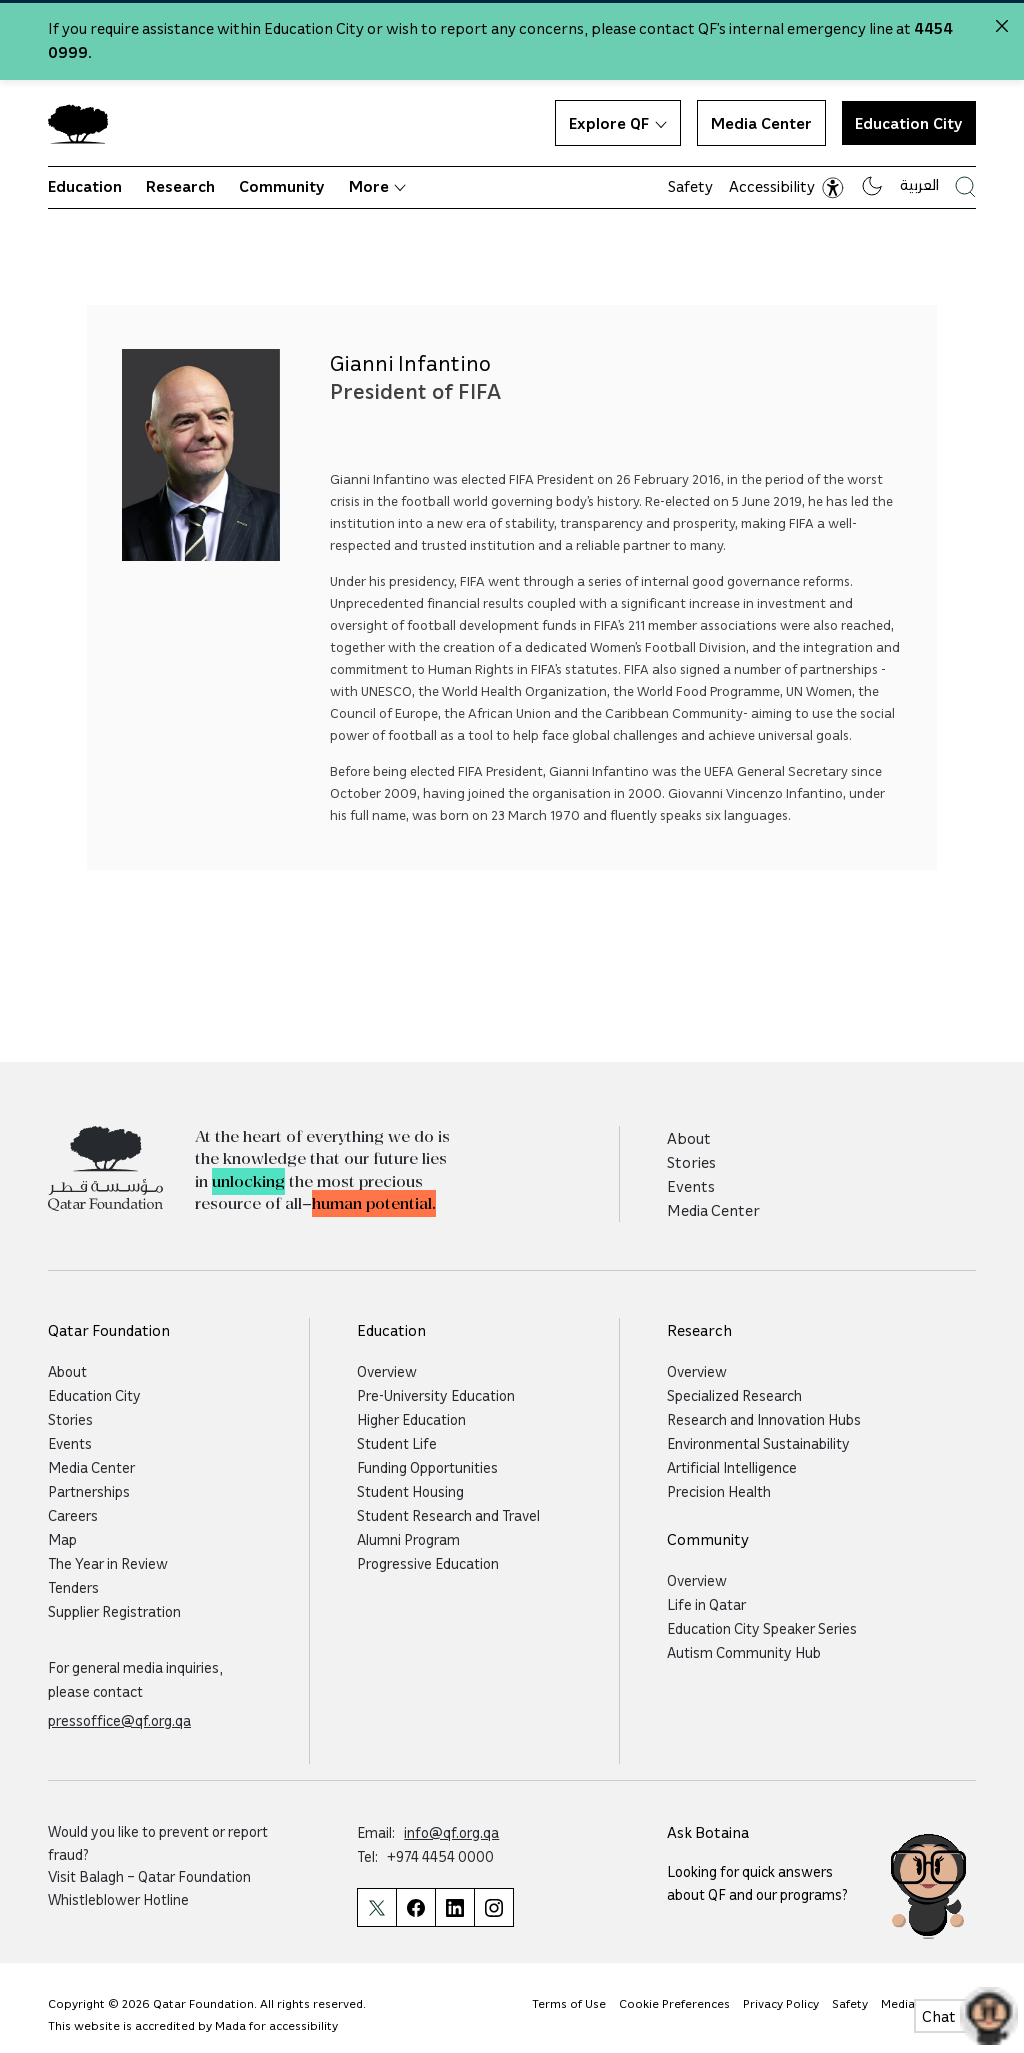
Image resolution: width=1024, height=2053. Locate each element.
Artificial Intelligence (732, 1467)
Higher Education (411, 1419)
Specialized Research (734, 1395)
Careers (73, 1515)
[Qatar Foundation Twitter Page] (376, 1907)
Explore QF (618, 123)
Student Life (397, 1443)
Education (85, 186)
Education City (909, 123)
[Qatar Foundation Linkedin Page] (454, 1907)
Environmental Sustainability (758, 1443)
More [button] (377, 186)
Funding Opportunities (427, 1467)
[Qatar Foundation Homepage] (86, 123)
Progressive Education (428, 1563)
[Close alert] (1002, 26)
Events (691, 1186)
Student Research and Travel (448, 1515)
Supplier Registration (114, 1611)
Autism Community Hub (744, 1652)
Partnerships (89, 1491)
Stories (691, 1162)
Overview (387, 1371)
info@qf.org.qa (451, 1832)
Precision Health (719, 1491)
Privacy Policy (781, 2003)
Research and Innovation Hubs (764, 1419)
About (689, 1138)
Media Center (761, 123)
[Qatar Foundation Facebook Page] (415, 1907)
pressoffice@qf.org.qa (119, 1720)
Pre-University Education (436, 1395)
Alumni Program (408, 1539)
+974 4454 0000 (440, 1856)
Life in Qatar (706, 1604)
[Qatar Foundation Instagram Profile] (494, 1907)
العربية (919, 184)
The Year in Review (108, 1563)
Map (62, 1539)
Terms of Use (569, 2003)
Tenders (73, 1587)
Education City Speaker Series (762, 1628)
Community (282, 186)
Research (180, 186)
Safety (690, 186)
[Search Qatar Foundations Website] (965, 186)
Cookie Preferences (674, 2003)
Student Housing (410, 1491)
